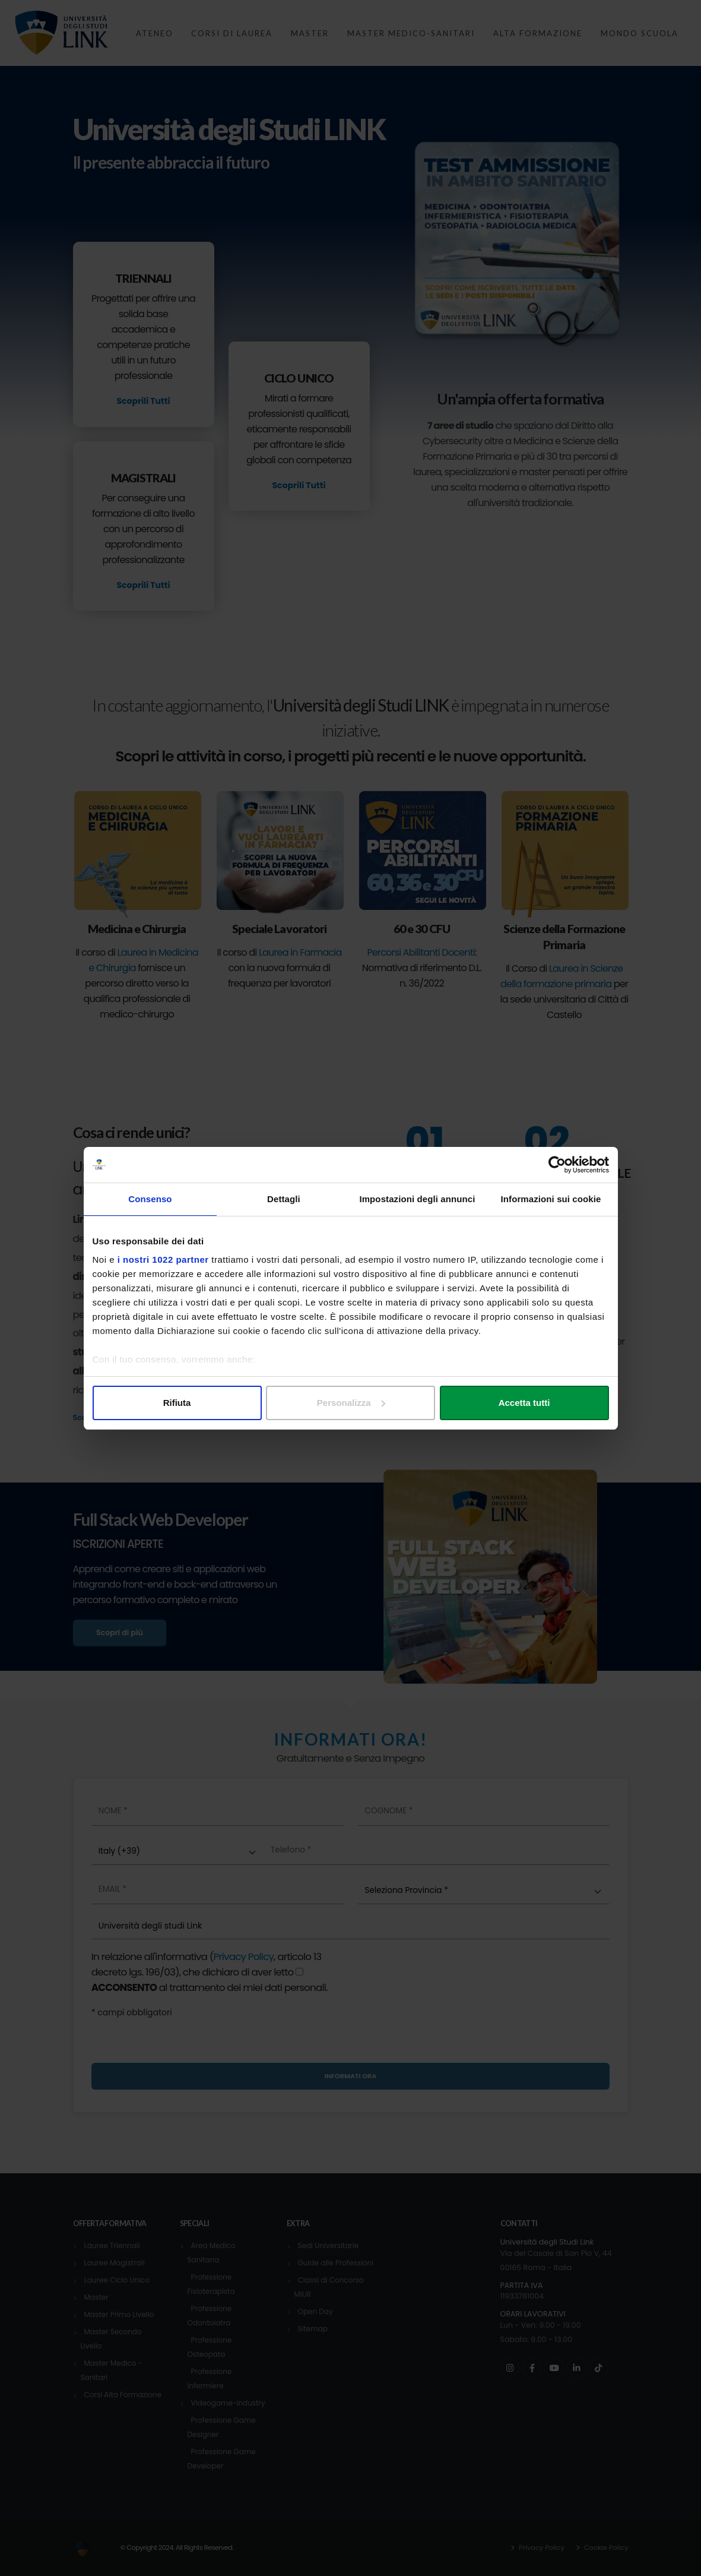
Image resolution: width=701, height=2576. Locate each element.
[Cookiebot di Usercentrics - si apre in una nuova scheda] (557, 1165)
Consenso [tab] (150, 1199)
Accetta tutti (524, 1403)
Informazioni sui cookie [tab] (551, 1199)
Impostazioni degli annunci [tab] (417, 1199)
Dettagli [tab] (283, 1199)
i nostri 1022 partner (163, 1259)
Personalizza (351, 1403)
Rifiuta (177, 1403)
